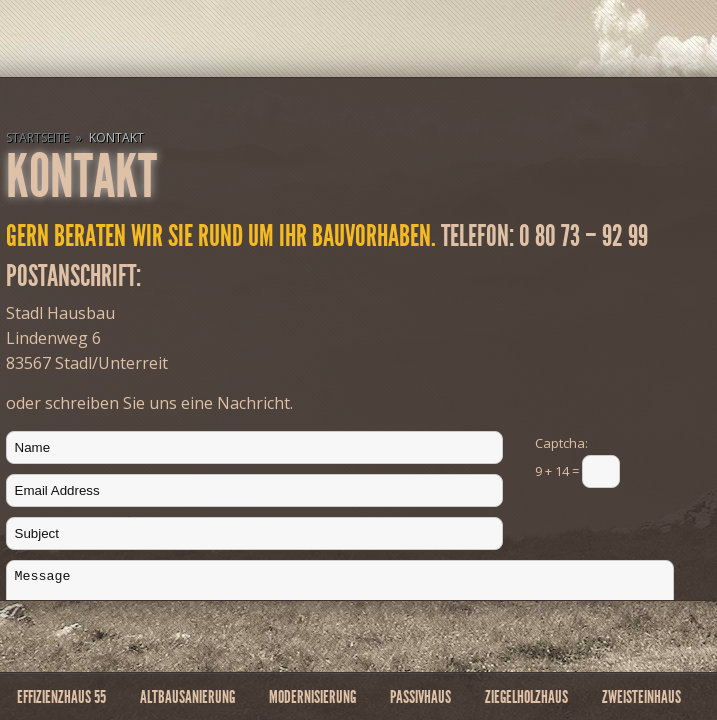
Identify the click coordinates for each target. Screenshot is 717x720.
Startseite (37, 137)
